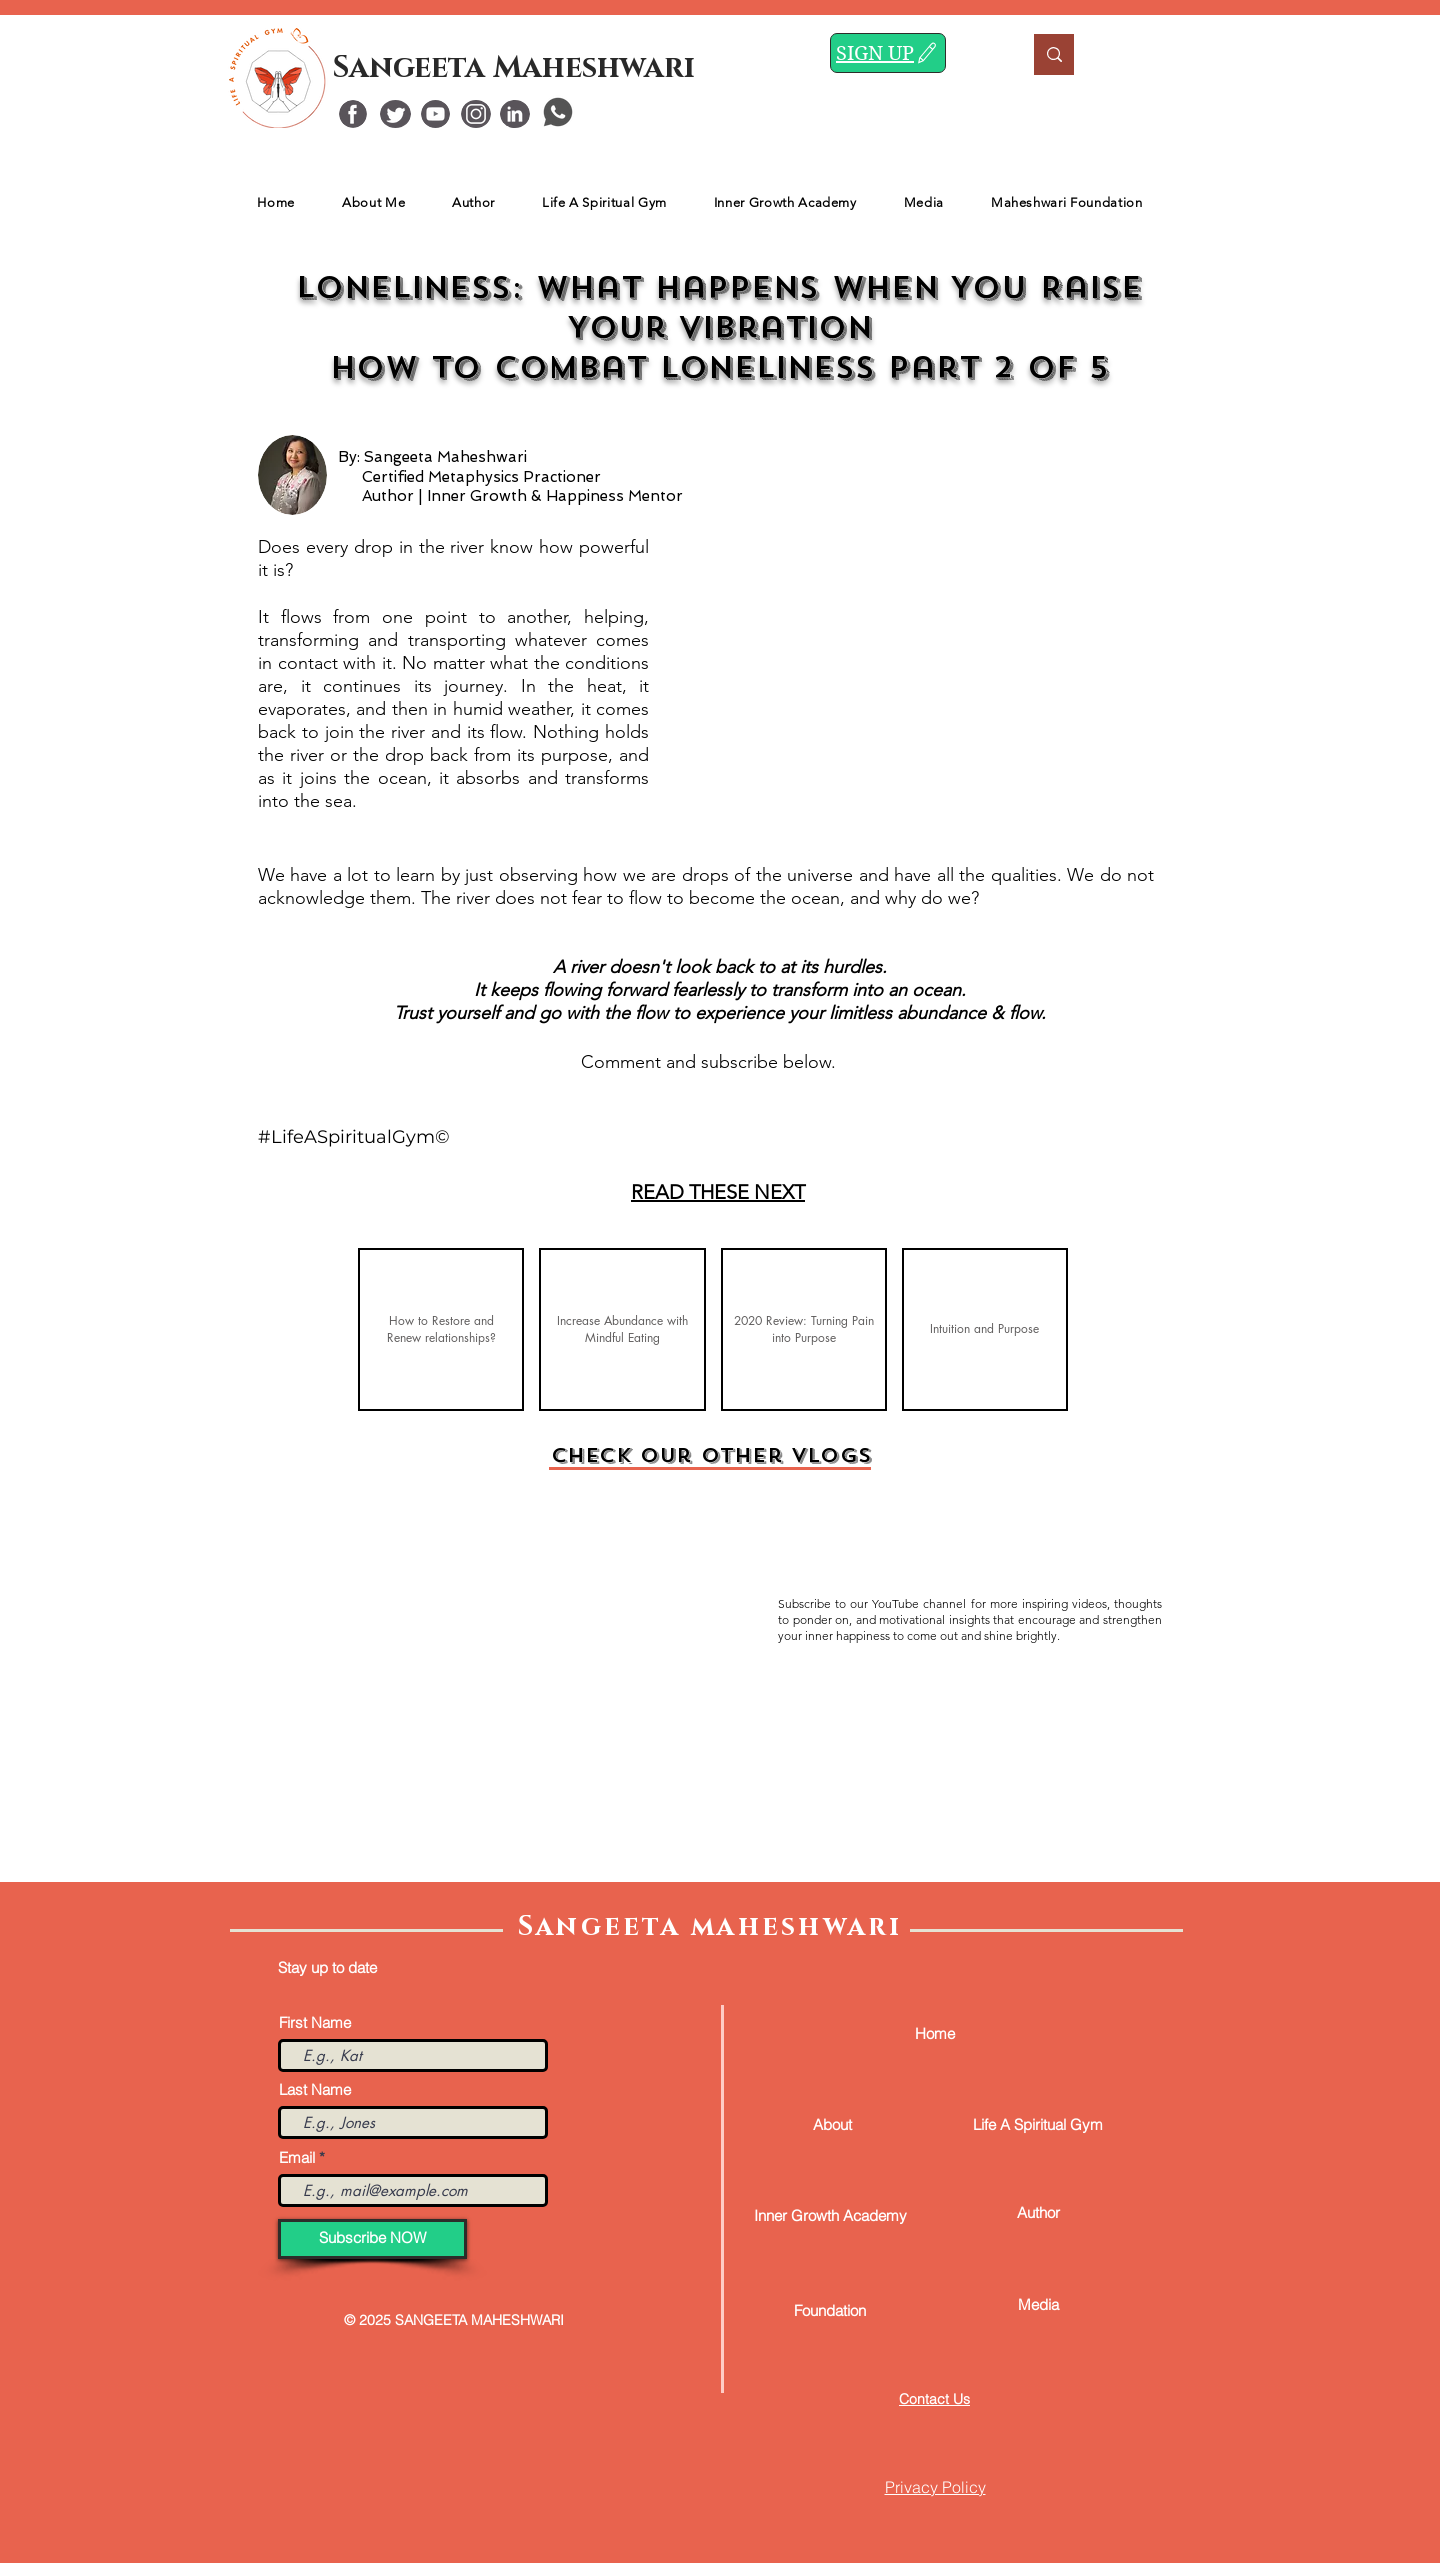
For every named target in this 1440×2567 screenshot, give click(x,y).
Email (297, 2157)
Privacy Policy (935, 2487)
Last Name (315, 2089)
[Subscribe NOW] (372, 2239)
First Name (315, 2022)
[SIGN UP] (888, 53)
